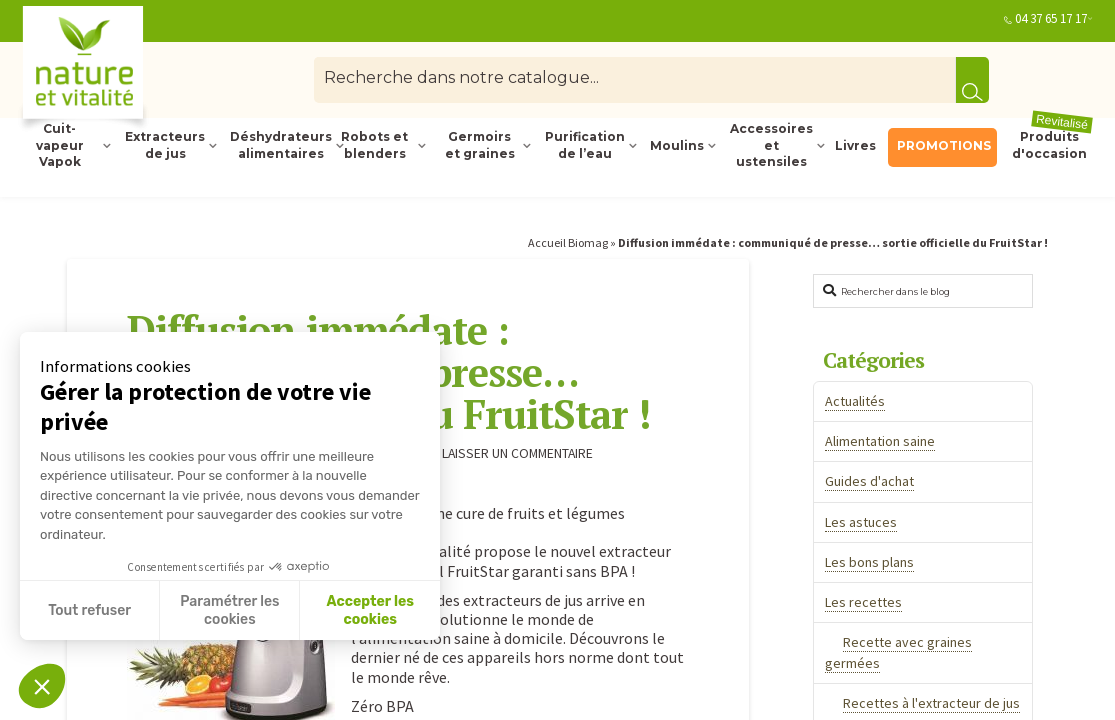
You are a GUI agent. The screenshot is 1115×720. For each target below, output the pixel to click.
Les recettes (863, 602)
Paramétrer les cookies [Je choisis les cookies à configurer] (229, 610)
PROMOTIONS (944, 145)
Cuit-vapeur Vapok (60, 146)
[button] (42, 686)
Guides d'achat (869, 481)
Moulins (677, 145)
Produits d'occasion (1052, 144)
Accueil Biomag (568, 242)
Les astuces (861, 522)
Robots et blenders (374, 145)
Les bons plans (869, 562)
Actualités (855, 401)
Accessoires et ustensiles (771, 146)
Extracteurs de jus (165, 145)
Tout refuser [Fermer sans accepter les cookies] (89, 610)
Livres (855, 145)
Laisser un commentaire (508, 453)
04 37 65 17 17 (1051, 18)
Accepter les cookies (370, 610)
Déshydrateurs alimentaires (279, 145)
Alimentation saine (880, 441)
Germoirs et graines (480, 145)
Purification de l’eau (585, 145)
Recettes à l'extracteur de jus (931, 703)
